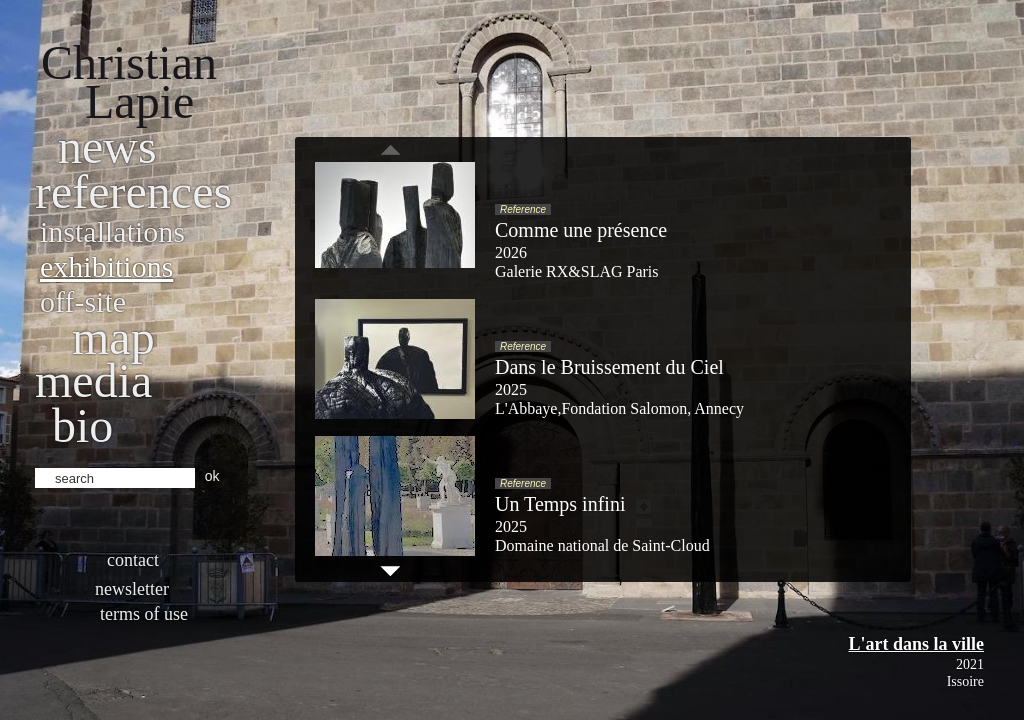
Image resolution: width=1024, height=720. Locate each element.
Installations (112, 231)
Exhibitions (106, 266)
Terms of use (144, 614)
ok (212, 476)
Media (93, 380)
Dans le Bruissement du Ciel (609, 367)
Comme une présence (581, 230)
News (107, 146)
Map (113, 337)
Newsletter (132, 589)
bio (82, 425)
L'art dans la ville (916, 644)
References (133, 191)
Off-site (83, 301)
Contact (133, 560)
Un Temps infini (560, 504)
